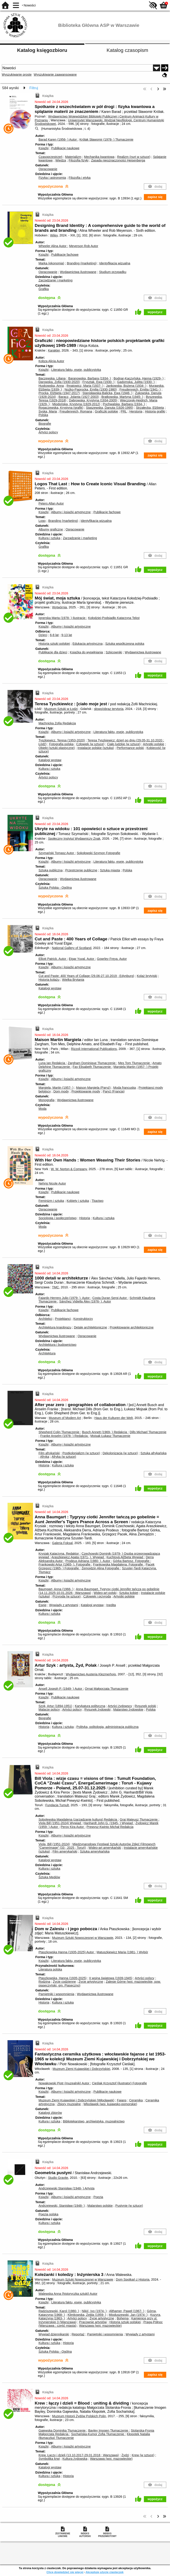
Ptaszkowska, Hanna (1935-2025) (63, 1978)
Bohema (123, 2318)
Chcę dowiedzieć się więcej (64, 2572)
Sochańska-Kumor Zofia (98, 2434)
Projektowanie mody (85, 1091)
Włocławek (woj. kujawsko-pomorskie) (110, 2104)
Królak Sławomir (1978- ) (106, 139)
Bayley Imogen (108, 2430)
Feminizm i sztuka (51, 1201)
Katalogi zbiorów (50, 2112)
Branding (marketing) (82, 263)
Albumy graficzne (51, 529)
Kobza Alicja (51, 361)
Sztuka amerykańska (95, 1851)
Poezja (98, 2197)
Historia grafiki (155, 411)
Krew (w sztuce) (143, 2455)
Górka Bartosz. (131, 1561)
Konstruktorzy (83, 1318)
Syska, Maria (48, 411)
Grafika (44, 289)
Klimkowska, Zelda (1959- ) (87, 2315)
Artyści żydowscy (120, 1706)
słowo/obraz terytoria (109, 709)
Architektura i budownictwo (57, 1344)
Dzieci (43, 635)
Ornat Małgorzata (106, 1688)
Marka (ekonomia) (51, 263)
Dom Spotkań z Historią (132, 2279)
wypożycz (155, 312)
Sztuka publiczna (51, 870)
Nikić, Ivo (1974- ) (94, 2311)
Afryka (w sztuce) (64, 1456)
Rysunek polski (145, 1706)
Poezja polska (48, 2214)
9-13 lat (66, 635)
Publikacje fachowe (65, 254)
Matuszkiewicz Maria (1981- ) (122, 1952)
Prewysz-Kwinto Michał (110, 1827)
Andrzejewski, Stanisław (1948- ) (62, 2205)
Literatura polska (50, 1969)
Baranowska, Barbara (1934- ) (89, 378)
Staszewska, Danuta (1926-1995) (109, 407)
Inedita (111, 1605)
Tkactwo (98, 1201)
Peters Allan (51, 503)
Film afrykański (49, 1453)
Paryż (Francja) (113, 1091)
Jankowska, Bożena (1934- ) (126, 385)
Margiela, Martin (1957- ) (56, 1087)
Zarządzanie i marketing (56, 280)
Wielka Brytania (73, 979)
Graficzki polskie (106, 411)
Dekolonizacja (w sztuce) (120, 1453)
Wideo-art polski (105, 1593)
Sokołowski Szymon (98, 853)
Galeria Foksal (62, 1543)
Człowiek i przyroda (97, 1596)
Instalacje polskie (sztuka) (95, 748)
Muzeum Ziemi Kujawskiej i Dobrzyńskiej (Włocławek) (76, 2100)
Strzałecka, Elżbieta (150, 407)
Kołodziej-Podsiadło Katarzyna (114, 618)
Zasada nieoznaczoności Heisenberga (118, 160)
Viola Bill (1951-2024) (60, 1823)
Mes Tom (134, 1063)
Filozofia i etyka (80, 177)
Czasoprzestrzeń (50, 157)
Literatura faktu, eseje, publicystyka (76, 369)
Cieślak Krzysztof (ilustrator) (119, 2083)
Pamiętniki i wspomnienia (56, 1994)
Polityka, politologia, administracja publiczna (107, 1727)
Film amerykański (64, 1851)
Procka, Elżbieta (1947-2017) (59, 393)
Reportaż (77, 2334)
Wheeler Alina (53, 246)
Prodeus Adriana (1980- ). (88, 1561)
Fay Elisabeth (92, 1067)
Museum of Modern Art (65, 1418)
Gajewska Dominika (63, 2430)
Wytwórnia (59, 607)
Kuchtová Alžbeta (125, 1557)
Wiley (54, 235)
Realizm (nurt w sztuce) (133, 157)
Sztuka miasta (110, 870)
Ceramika (136, 2100)
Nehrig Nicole (52, 1183)
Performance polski (130, 748)
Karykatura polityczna (90, 1706)
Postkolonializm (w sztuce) (81, 1453)
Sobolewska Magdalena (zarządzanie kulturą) (78, 1819)
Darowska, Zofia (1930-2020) (59, 382)
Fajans (121, 2100)
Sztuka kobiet (128, 1593)
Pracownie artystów (93, 2322)
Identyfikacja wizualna (114, 263)
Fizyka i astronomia (52, 177)
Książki (44, 148)
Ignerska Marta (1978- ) (62, 618)
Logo (42, 521)
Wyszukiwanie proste (17, 74)
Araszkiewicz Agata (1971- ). (78, 1557)
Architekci (45, 1318)
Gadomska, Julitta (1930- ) (136, 382)
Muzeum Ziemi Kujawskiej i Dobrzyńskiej (81, 2069)
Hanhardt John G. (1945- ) (109, 1823)
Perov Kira (73, 1827)
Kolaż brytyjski (147, 976)
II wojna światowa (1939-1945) (110, 1978)
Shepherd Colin (59, 1432)
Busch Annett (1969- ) (105, 1432)
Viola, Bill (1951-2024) (54, 1844)
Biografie (45, 423)
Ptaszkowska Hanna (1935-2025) (67, 1952)
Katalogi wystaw (50, 760)
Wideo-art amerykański (105, 1847)
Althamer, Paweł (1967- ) (126, 2311)
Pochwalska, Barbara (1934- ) (124, 404)
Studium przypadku (112, 272)
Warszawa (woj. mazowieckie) (100, 2325)
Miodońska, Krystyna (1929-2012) (76, 404)
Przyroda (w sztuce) (66, 1596)
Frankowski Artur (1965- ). (65, 1564)
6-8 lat (54, 635)
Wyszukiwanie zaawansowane (55, 74)
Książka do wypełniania (86, 652)
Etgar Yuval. (82, 959)
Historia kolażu (49, 979)
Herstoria (135, 411)
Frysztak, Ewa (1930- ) (98, 382)
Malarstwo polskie (100, 2205)
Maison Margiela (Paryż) (93, 1087)
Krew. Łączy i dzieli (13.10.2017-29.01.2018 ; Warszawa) (79, 2455)
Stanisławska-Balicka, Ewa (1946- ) (107, 393)
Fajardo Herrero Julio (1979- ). (65, 1298)
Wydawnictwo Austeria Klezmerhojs (91, 1674)
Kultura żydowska (74, 2458)
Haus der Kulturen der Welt (113, 1418)
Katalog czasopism (127, 50)
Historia (84, 1218)
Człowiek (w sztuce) (90, 744)
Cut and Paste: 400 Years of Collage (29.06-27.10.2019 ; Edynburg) (86, 976)
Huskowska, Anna (51, 385)
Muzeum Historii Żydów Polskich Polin (79, 2416)
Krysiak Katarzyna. (59, 1553)
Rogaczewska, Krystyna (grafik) (61, 407)
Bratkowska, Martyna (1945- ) (122, 397)
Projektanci (63, 1318)
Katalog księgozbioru (42, 50)
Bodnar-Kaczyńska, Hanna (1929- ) (139, 378)
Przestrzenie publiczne (81, 870)
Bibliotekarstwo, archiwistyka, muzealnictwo (93, 2121)
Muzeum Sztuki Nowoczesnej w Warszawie (82, 1937)
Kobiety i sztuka (78, 1201)
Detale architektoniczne (90, 1327)
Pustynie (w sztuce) (129, 2205)
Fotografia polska (61, 744)
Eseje (42, 1605)
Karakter (54, 350)
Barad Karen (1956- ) (58, 139)
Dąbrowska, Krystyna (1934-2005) (93, 400)
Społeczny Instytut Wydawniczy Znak (74, 838)
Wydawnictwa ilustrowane (78, 272)
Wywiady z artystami (63, 1605)
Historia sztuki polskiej (54, 643)
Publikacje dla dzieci (53, 652)
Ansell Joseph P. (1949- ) (61, 1688)
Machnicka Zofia (57, 723)
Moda (42, 1108)
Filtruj (33, 88)
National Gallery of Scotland (71, 948)
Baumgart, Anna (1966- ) (56, 1589)
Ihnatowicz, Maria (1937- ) (84, 385)
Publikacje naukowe (65, 148)
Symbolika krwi (49, 2458)
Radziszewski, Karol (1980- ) (59, 2311)
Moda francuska (124, 1087)
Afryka (44, 1456)
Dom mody (61, 1091)
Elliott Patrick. (53, 959)
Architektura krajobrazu (55, 1327)
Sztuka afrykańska (154, 1453)
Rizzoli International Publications (94, 1049)
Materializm (73, 157)
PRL (124, 411)
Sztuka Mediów (49, 1877)
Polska (43, 415)
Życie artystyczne (91, 1981)
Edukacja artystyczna (88, 643)
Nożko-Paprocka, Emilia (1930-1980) (91, 389)
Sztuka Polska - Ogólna (55, 887)
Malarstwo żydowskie (128, 1709)
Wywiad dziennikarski (54, 2334)
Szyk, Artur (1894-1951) (55, 1706)
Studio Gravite (58, 2177)
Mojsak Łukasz (110, 1436)
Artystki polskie (153, 744)
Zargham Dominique (92, 1063)
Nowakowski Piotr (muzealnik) (64, 2083)
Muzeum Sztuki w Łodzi (61, 709)
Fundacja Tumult (57, 1805)
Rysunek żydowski (97, 1709)
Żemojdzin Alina (100, 1568)
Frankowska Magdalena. (118, 1564)
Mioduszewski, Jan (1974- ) (128, 2315)
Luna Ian (52, 1063)
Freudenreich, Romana (76, 411)
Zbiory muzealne (69, 2104)
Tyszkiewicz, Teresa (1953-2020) (62, 740)
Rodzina (44, 1981)
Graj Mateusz (139, 1819)
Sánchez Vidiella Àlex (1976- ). (85, 1301)
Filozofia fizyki (79, 160)
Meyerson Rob (83, 246)
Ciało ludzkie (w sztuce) (123, 744)
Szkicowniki (114, 652)
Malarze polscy (49, 1709)
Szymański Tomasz (57, 853)
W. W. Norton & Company (69, 1169)
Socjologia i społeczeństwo (58, 1218)
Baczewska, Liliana (52, 378)
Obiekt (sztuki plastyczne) (57, 748)
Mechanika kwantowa (99, 157)
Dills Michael (148, 1432)
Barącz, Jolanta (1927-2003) (78, 397)
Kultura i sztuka (49, 538)
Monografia (46, 1100)
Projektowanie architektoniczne (132, 1327)
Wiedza (60, 160)
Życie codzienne (64, 1981)
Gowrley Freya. (112, 959)
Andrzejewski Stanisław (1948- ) (67, 2188)
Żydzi (125, 2455)
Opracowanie (48, 169)
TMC (55, 1287)
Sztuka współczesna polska (124, 643)
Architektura (47, 1353)
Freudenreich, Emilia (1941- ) (140, 389)
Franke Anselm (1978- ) (64, 1436)
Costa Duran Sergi (110, 1298)
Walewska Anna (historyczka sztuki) (68, 2293)
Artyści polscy (48, 432)
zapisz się (155, 197)
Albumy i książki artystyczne (71, 512)
